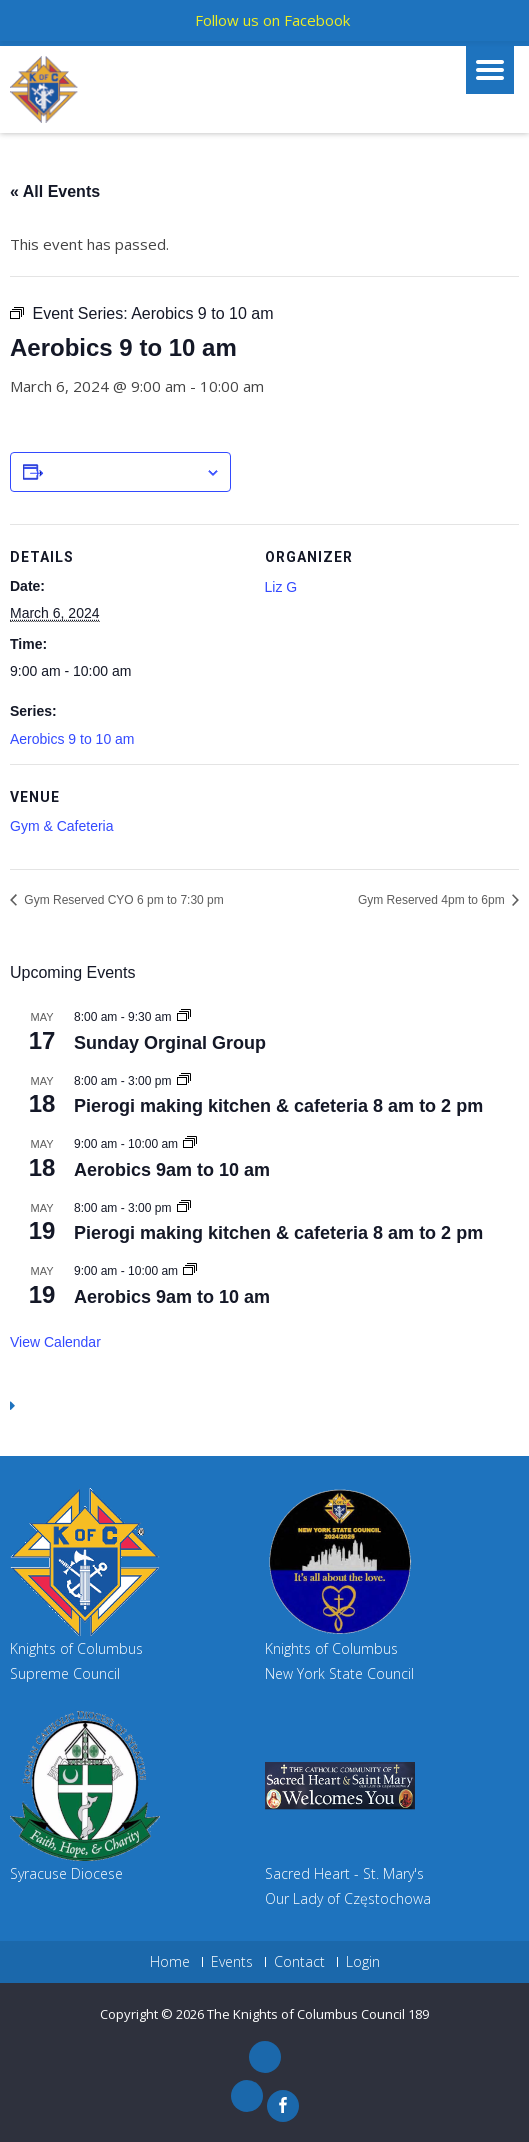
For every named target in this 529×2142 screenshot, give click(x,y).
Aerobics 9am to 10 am (172, 1170)
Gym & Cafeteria (61, 826)
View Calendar (55, 1342)
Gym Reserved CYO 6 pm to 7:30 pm (122, 900)
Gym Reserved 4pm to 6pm (433, 900)
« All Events (55, 191)
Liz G (281, 587)
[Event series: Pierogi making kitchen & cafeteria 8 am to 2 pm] (184, 1081)
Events (232, 1962)
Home (170, 1962)
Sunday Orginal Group (170, 1043)
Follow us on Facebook (272, 20)
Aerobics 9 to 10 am (72, 739)
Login (363, 1962)
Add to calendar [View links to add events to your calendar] (124, 473)
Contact (299, 1962)
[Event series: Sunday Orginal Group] (184, 1017)
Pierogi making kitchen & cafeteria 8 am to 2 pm (278, 1106)
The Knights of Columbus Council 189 (318, 2014)
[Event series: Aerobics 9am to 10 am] (190, 1144)
